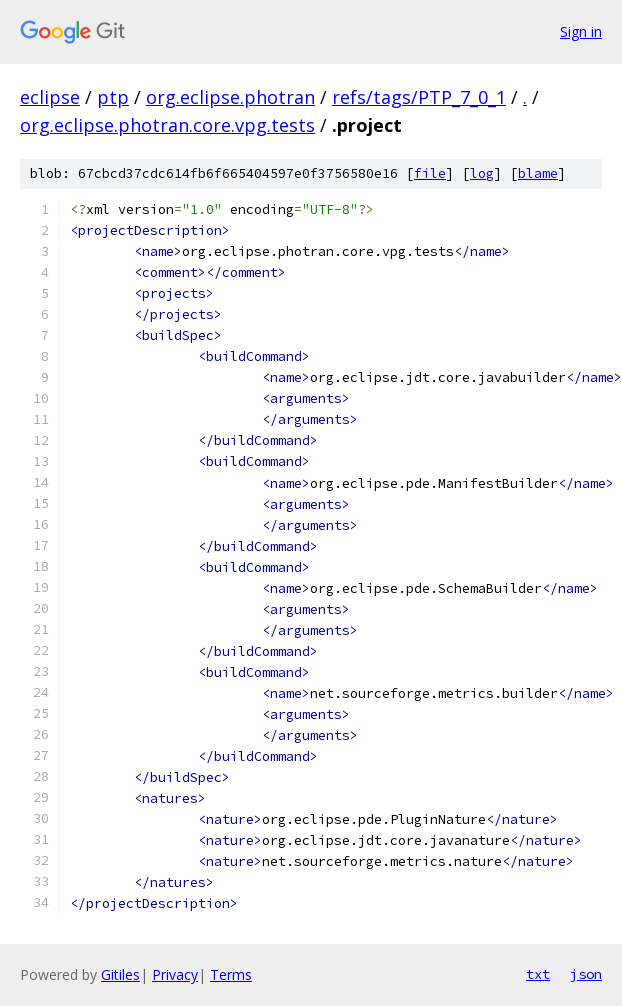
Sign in (581, 31)
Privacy (175, 974)
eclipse (50, 97)
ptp (113, 97)
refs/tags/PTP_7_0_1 (419, 97)
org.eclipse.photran (230, 97)
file (430, 173)
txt (538, 974)
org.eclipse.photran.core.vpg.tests (167, 125)
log (482, 173)
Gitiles (120, 974)
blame (538, 173)
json (586, 974)
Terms (231, 974)
